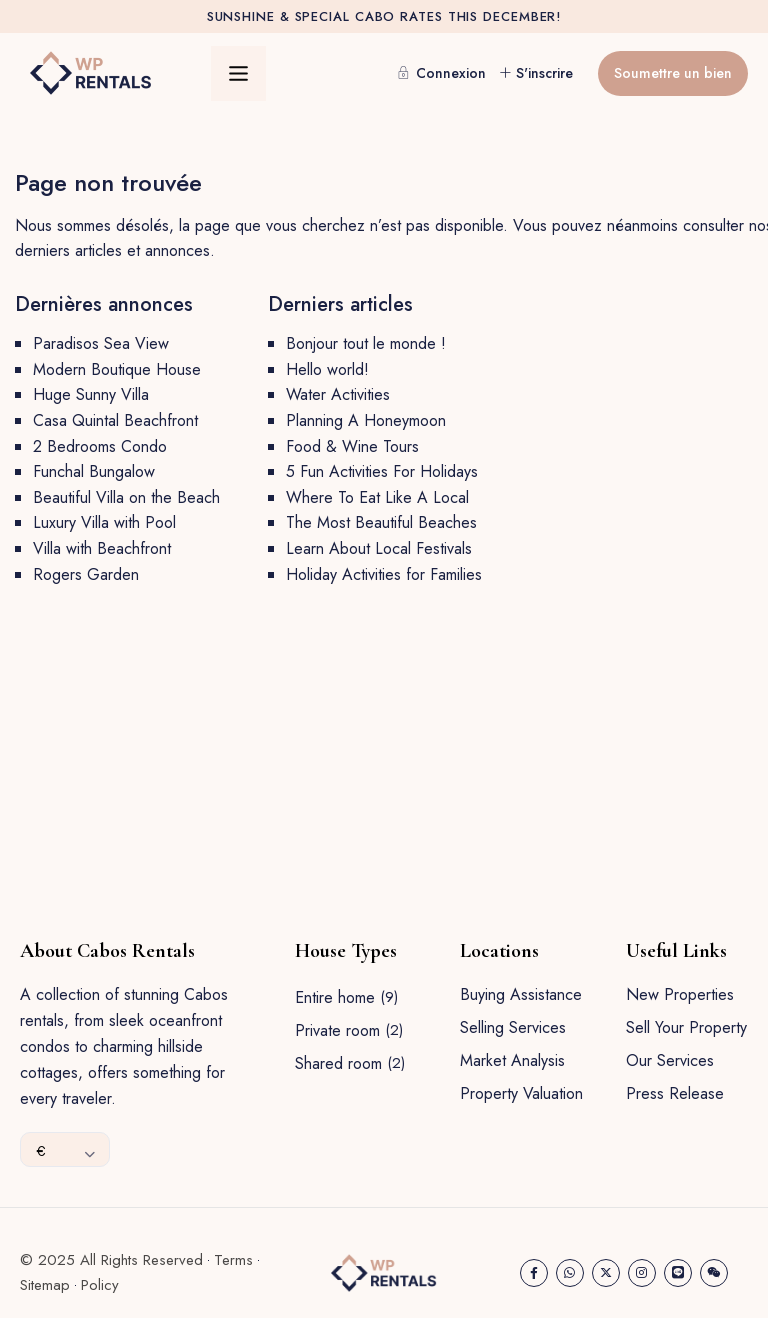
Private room (337, 1030)
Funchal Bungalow (94, 471)
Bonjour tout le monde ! (366, 343)
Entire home (335, 997)
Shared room (338, 1063)
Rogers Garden (86, 574)
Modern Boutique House (117, 369)
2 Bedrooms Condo (100, 446)
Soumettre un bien (673, 73)
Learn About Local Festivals (379, 548)
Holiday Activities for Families (384, 574)
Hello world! (327, 369)
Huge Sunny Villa (91, 394)
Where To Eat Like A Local (377, 497)
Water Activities (338, 394)
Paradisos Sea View (101, 343)
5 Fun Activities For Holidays (382, 471)
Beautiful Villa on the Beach (126, 497)
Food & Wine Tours (352, 446)
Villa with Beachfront (102, 548)
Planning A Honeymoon (366, 420)
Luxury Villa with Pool (104, 522)
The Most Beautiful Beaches (381, 522)
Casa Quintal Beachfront (115, 420)
